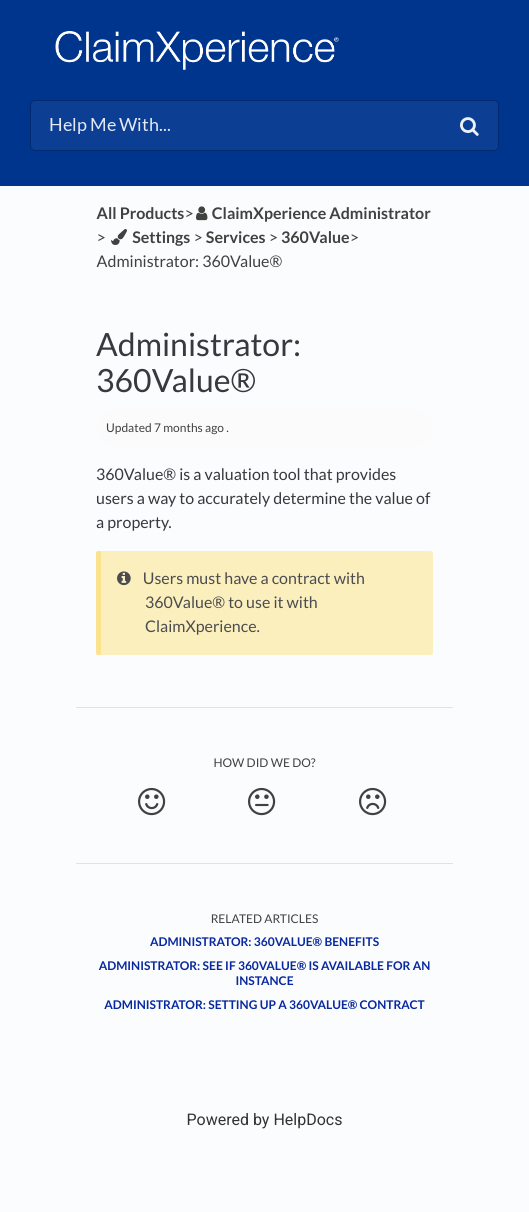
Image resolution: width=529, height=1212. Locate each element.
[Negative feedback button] (371, 802)
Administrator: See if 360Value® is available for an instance (265, 973)
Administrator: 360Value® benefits (264, 941)
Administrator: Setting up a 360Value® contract (264, 1004)
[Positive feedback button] (151, 802)
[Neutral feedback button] (261, 802)
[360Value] (315, 237)
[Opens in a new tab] (265, 1119)
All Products (141, 213)
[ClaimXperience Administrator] (312, 213)
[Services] (236, 237)
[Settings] (149, 237)
